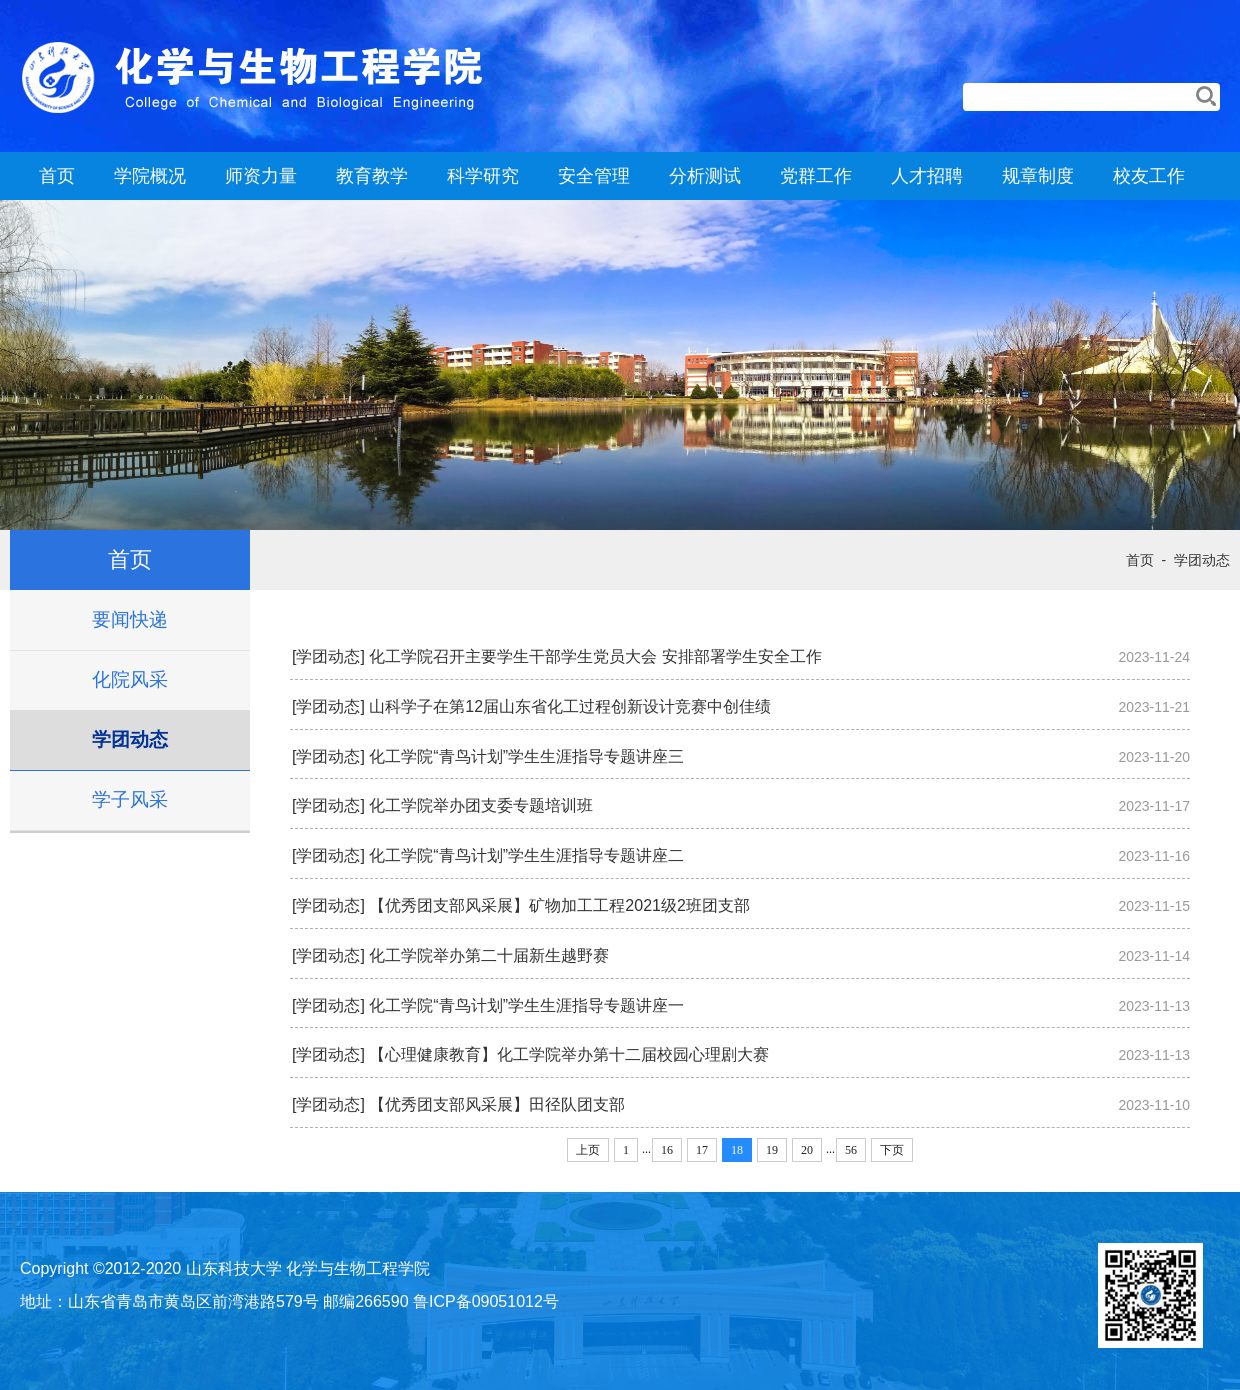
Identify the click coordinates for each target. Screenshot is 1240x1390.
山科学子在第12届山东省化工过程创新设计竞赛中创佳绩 (570, 706)
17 (702, 1150)
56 (851, 1150)
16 (667, 1150)
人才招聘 (927, 176)
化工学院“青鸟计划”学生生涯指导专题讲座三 (526, 756)
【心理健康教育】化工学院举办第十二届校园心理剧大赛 (569, 1054)
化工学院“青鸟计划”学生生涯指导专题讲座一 (526, 1005)
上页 (588, 1150)
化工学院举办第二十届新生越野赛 (489, 955)
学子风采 (130, 799)
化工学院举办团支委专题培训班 (481, 805)
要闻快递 (130, 619)
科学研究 (483, 176)
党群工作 (816, 176)
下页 (892, 1150)
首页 (57, 176)
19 (772, 1150)
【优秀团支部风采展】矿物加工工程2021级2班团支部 (559, 905)
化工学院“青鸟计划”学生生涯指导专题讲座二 (526, 855)
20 (807, 1150)
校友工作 (1149, 176)
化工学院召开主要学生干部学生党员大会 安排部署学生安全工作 (595, 656)
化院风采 (130, 679)
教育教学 (372, 176)
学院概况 (150, 176)
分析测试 (705, 176)
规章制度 (1038, 176)
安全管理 (594, 176)
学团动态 (130, 739)
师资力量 (261, 176)
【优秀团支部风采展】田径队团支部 (497, 1104)
